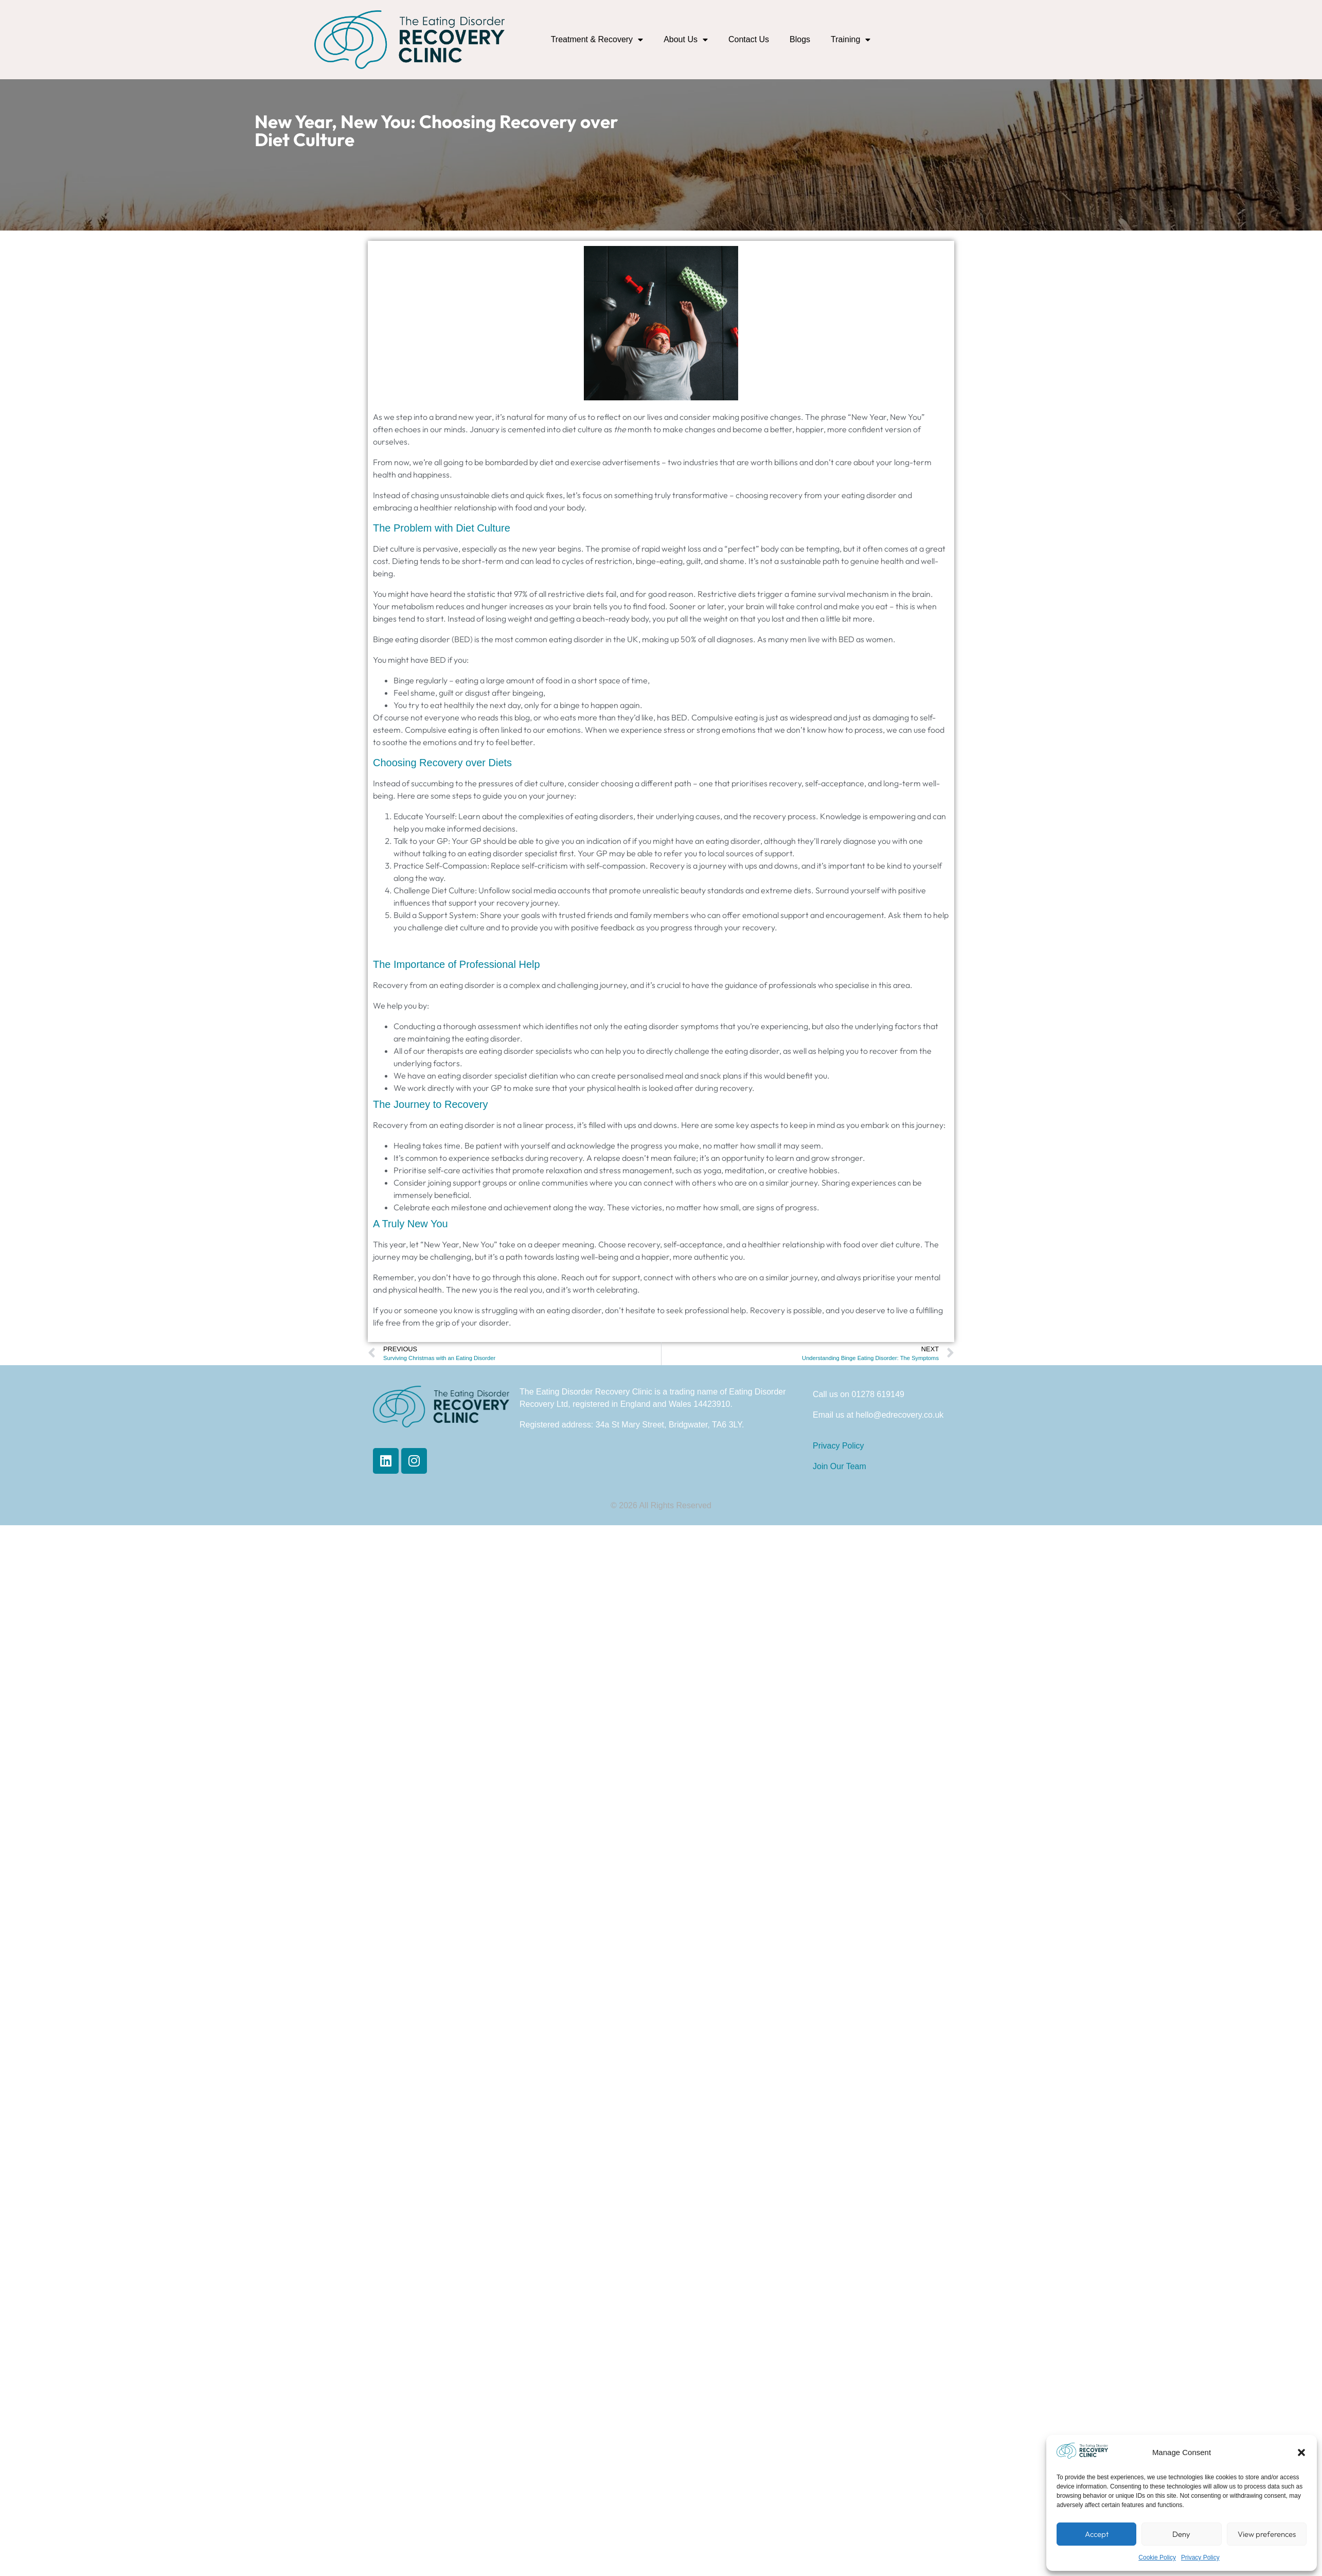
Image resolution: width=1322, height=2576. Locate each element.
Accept (1097, 2534)
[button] (1301, 2452)
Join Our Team (839, 1466)
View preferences (1267, 2534)
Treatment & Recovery (597, 39)
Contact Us (748, 39)
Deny (1181, 2534)
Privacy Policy (1200, 2557)
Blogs (800, 39)
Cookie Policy (1157, 2557)
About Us (686, 39)
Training (850, 39)
